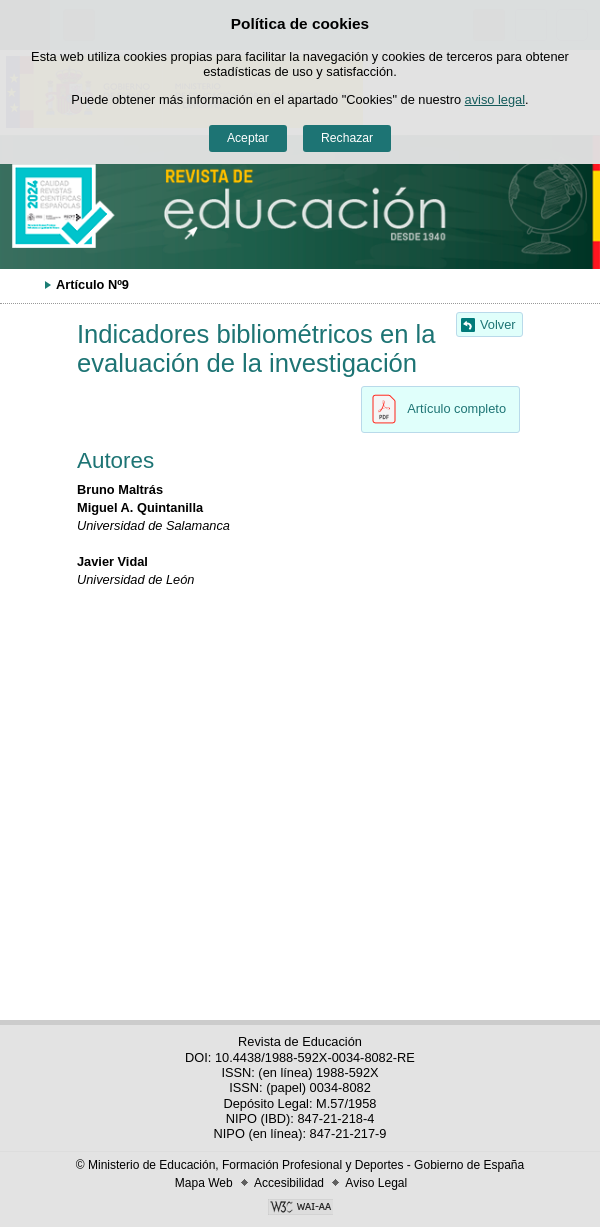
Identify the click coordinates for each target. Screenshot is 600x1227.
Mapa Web (204, 1183)
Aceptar (248, 138)
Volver (498, 324)
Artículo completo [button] (433, 409)
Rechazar (347, 138)
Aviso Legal (376, 1183)
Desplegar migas (25, 284)
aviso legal (495, 99)
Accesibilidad (289, 1183)
